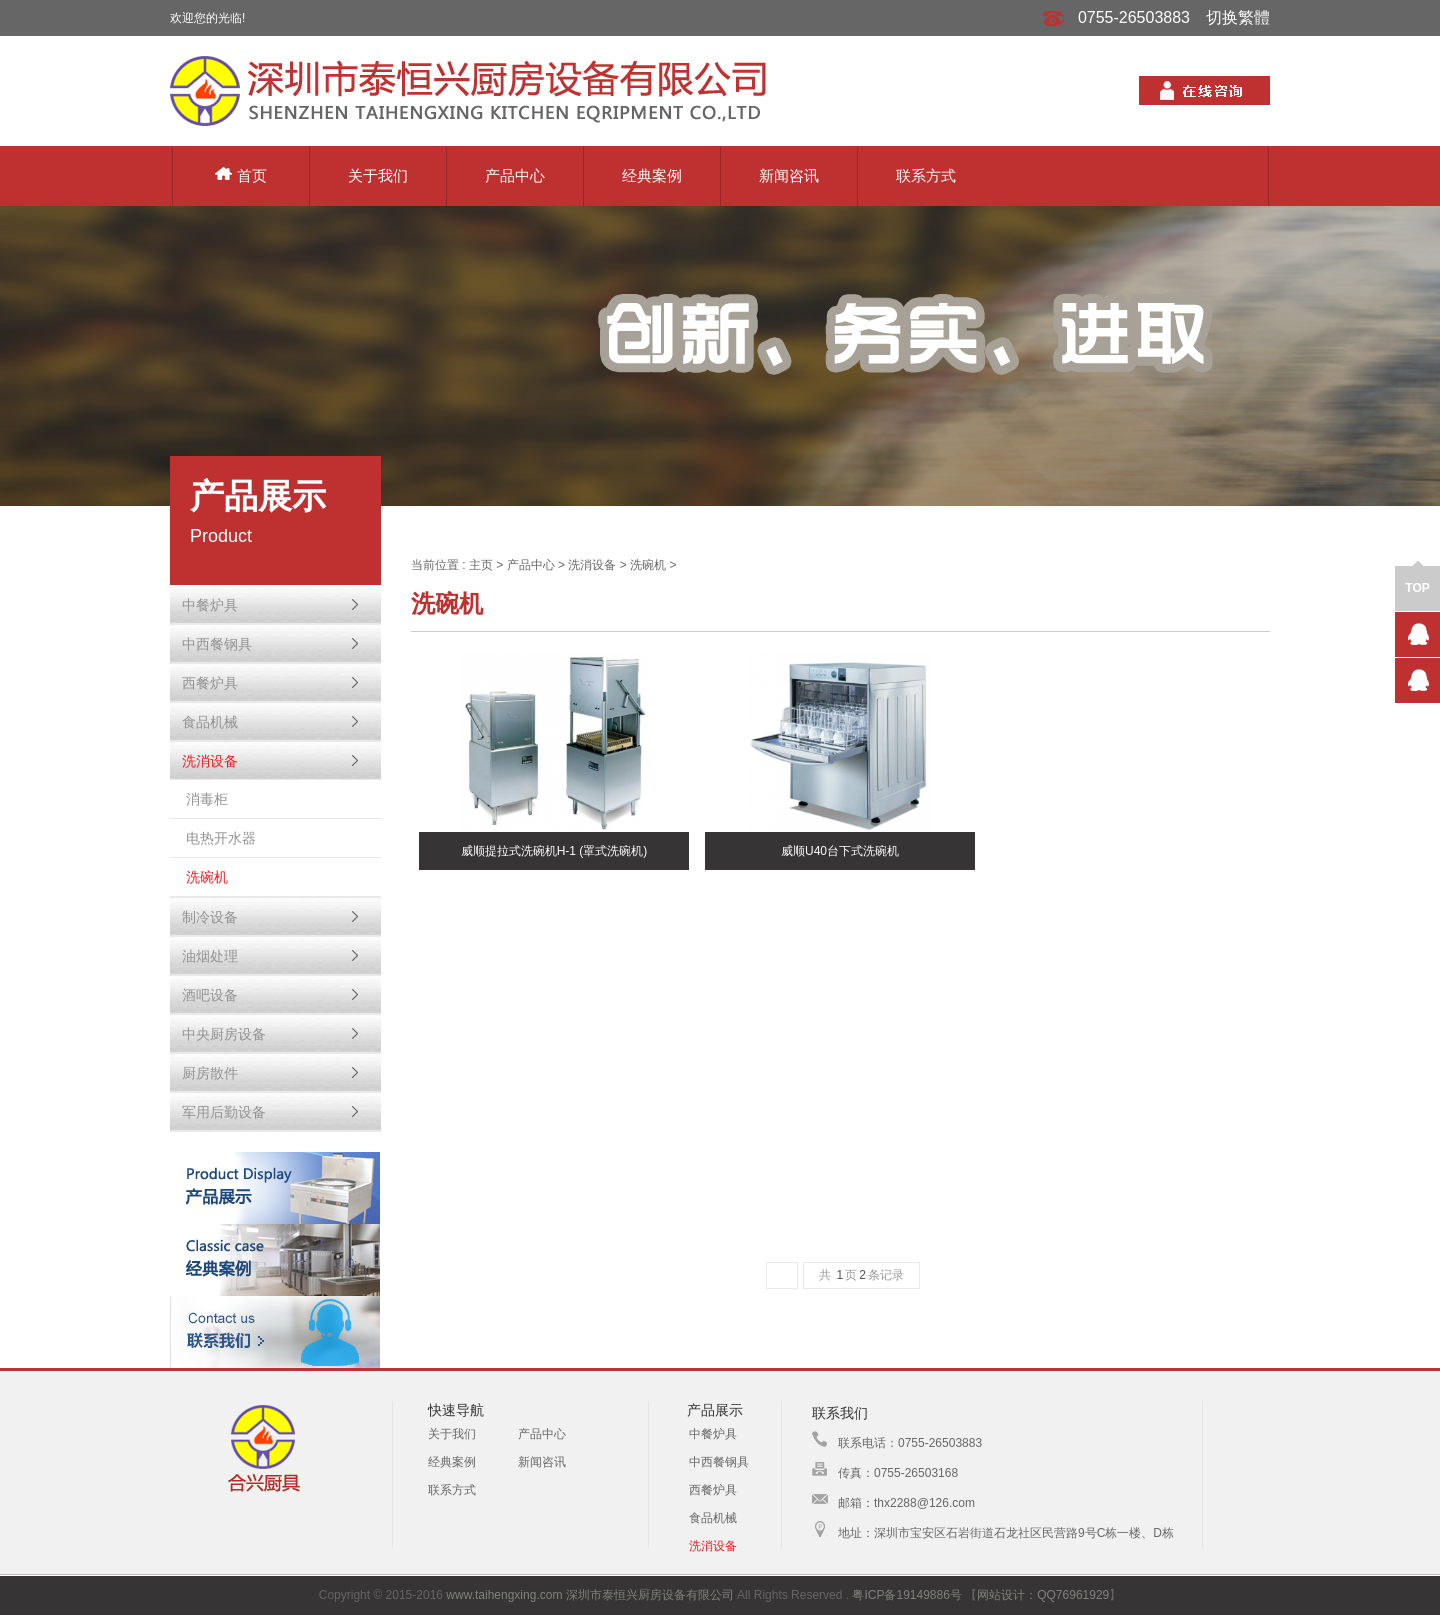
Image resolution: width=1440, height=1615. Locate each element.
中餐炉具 (713, 1434)
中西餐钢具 (719, 1462)
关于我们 (378, 175)
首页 (241, 175)
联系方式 (926, 175)
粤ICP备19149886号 (906, 1595)
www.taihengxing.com (504, 1595)
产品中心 (515, 175)
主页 (481, 565)
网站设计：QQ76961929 (1043, 1595)
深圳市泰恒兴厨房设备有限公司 (650, 1595)
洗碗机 (648, 565)
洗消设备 (592, 565)
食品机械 (713, 1518)
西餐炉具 (713, 1490)
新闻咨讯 (789, 175)
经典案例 (652, 175)
